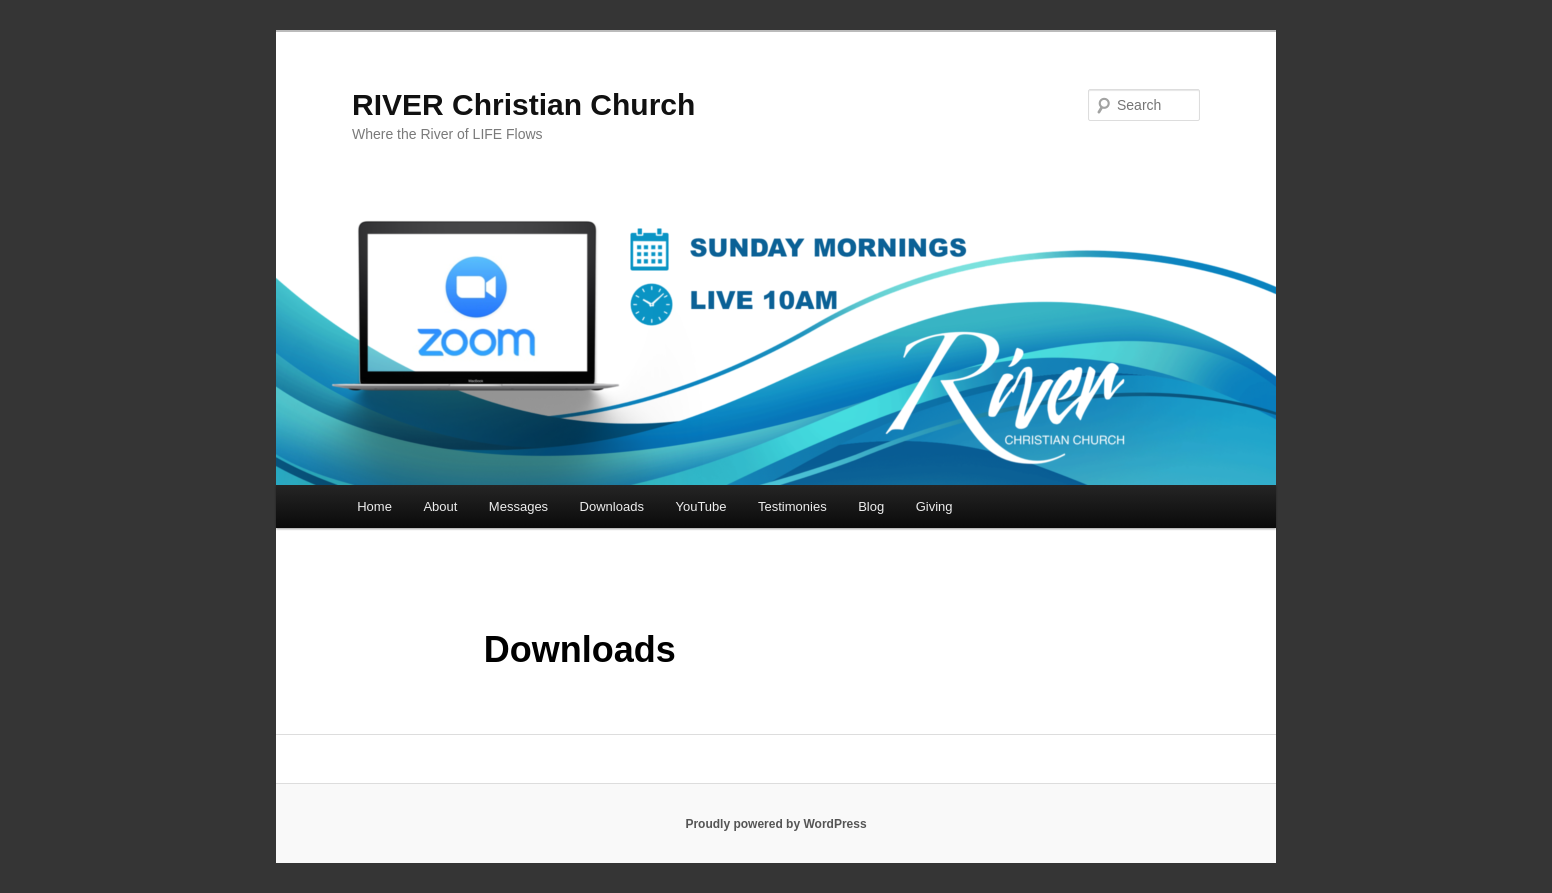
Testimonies (792, 506)
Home (374, 506)
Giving (934, 506)
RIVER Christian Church (523, 104)
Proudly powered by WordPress (775, 824)
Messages (518, 506)
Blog (871, 506)
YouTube (700, 506)
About (440, 506)
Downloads (612, 506)
